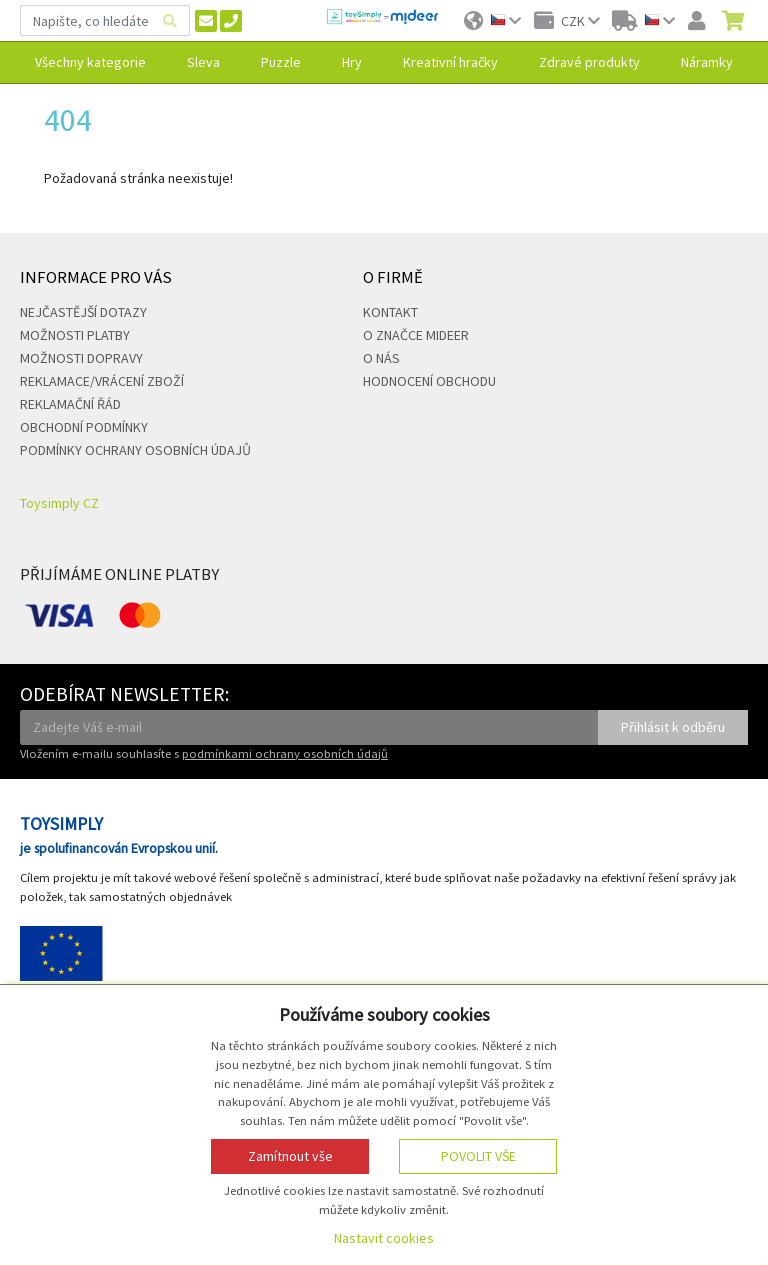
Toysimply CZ (59, 503)
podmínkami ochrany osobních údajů (285, 753)
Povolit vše (478, 1156)
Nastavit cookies (384, 1238)
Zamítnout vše (290, 1156)
